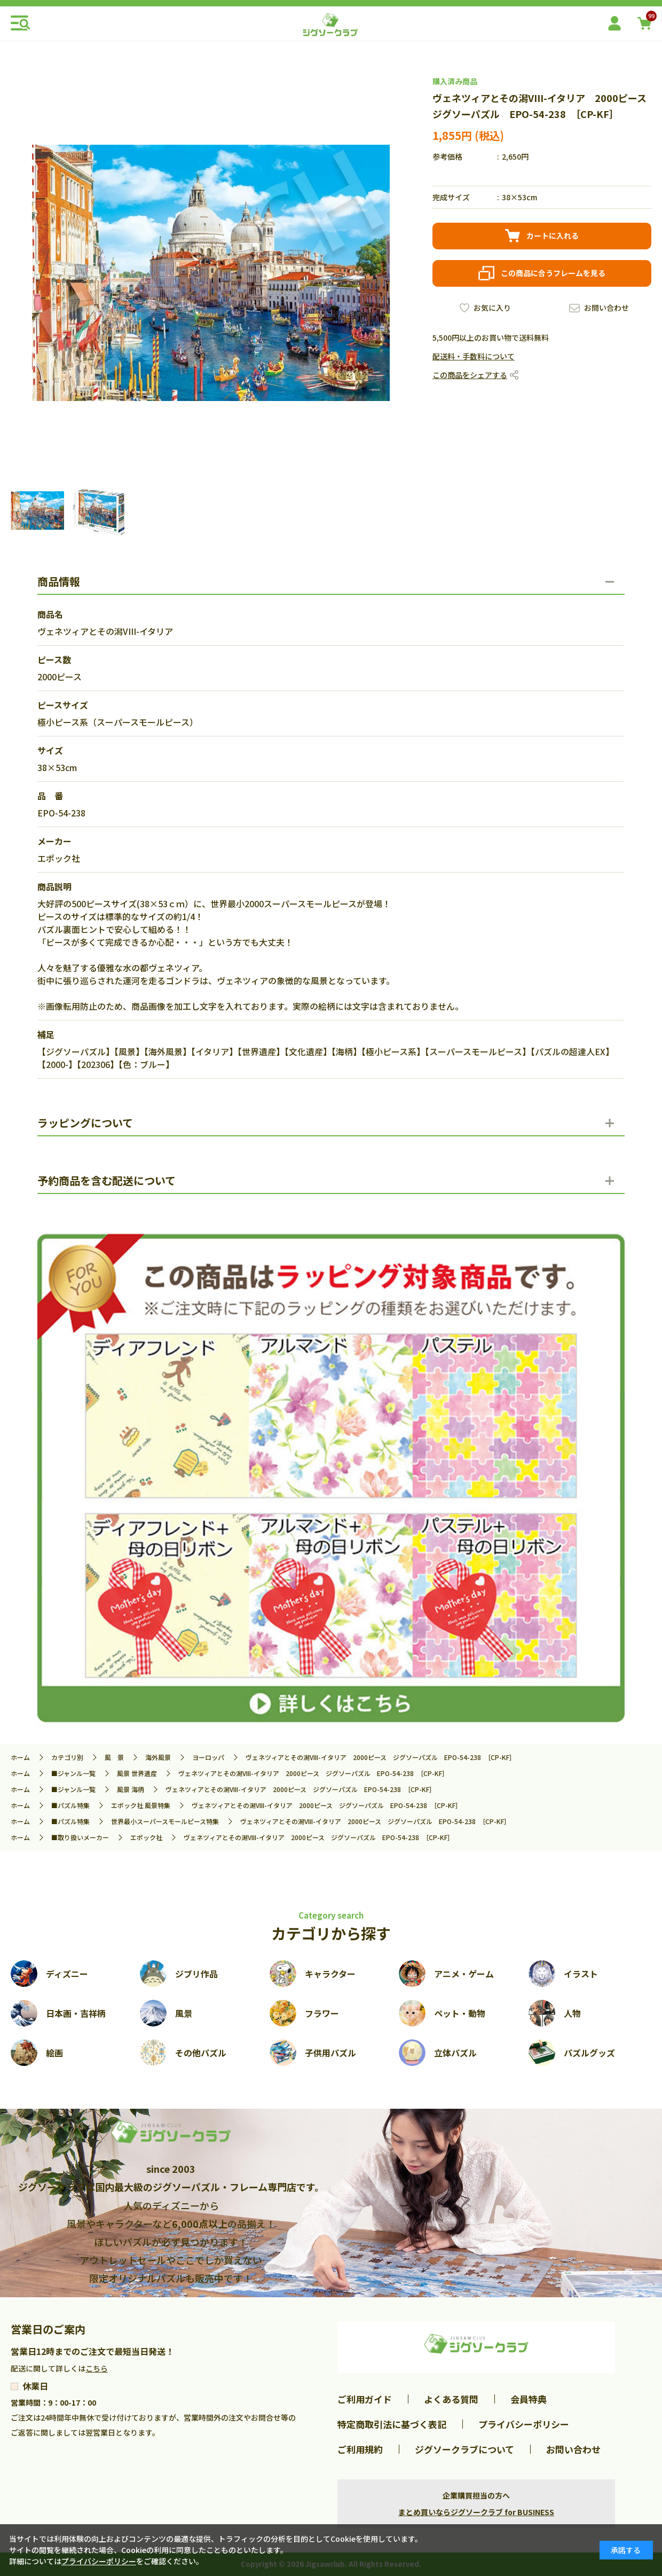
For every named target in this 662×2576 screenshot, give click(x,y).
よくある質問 (451, 2399)
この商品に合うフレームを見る (553, 273)
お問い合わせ (606, 307)
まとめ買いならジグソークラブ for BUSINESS (476, 2512)
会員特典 (528, 2399)
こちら (96, 2368)
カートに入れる (552, 235)
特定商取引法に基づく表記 (391, 2424)
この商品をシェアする (469, 375)
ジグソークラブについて (464, 2449)
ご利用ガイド (364, 2399)
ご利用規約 (360, 2449)
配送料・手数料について (473, 356)
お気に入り (492, 307)
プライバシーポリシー (523, 2424)
